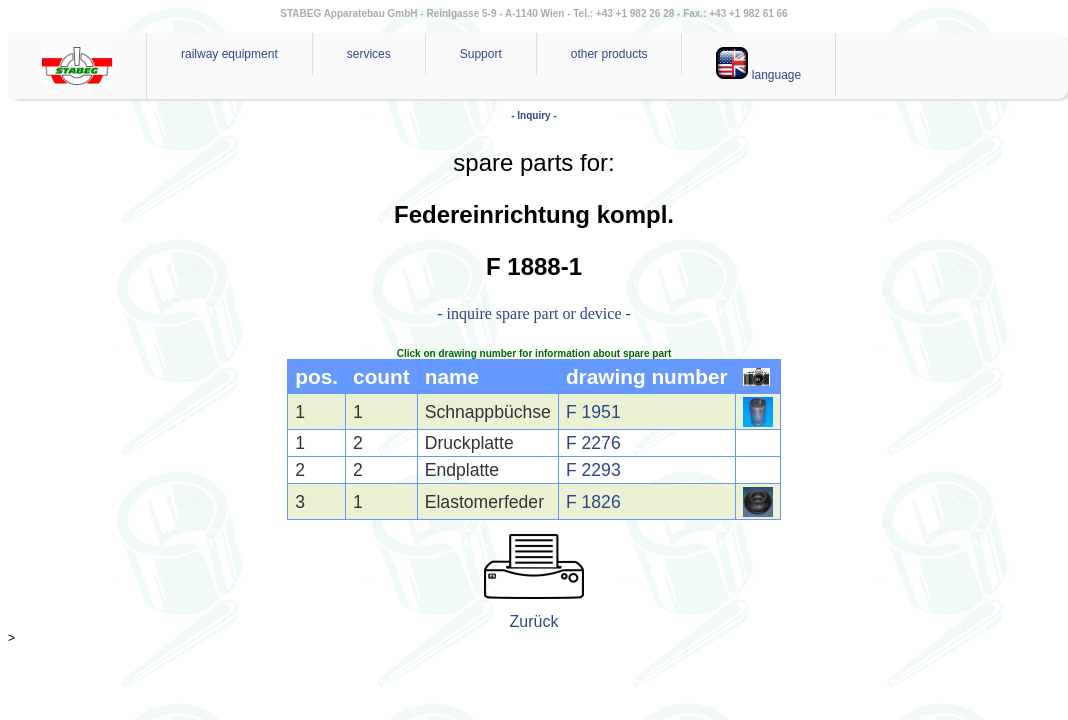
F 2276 (593, 443)
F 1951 (593, 412)
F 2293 (593, 470)
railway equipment (229, 54)
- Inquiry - (534, 115)
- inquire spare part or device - (534, 313)
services (369, 54)
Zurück (534, 621)
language (758, 64)
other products (609, 54)
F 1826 (593, 502)
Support (481, 54)
